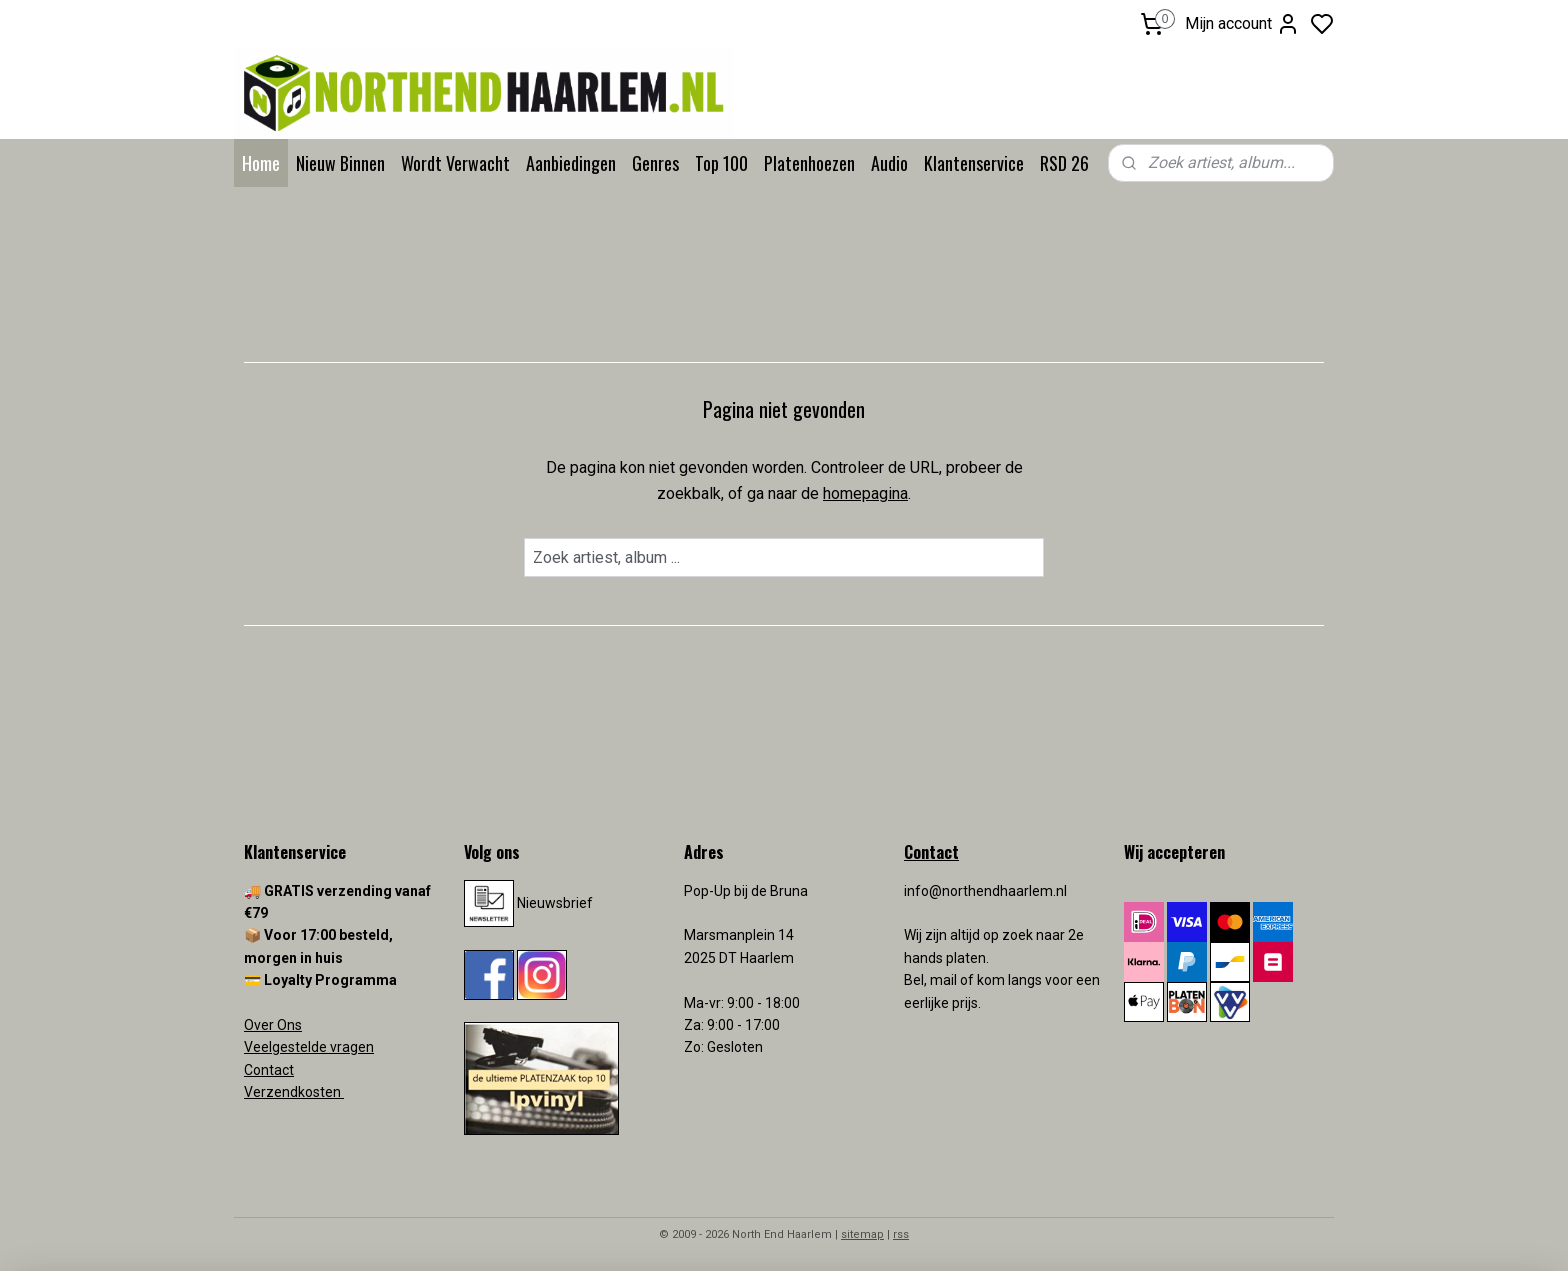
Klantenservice (974, 163)
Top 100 (721, 163)
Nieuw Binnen (340, 163)
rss (901, 1234)
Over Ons (273, 1025)
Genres (655, 163)
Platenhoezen (809, 163)
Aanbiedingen (571, 163)
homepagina (865, 493)
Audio (889, 163)
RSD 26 (1064, 163)
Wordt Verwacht (455, 163)
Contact (269, 1070)
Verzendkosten (294, 1092)
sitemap (862, 1234)
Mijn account (1242, 24)
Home (261, 163)
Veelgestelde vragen (309, 1047)
